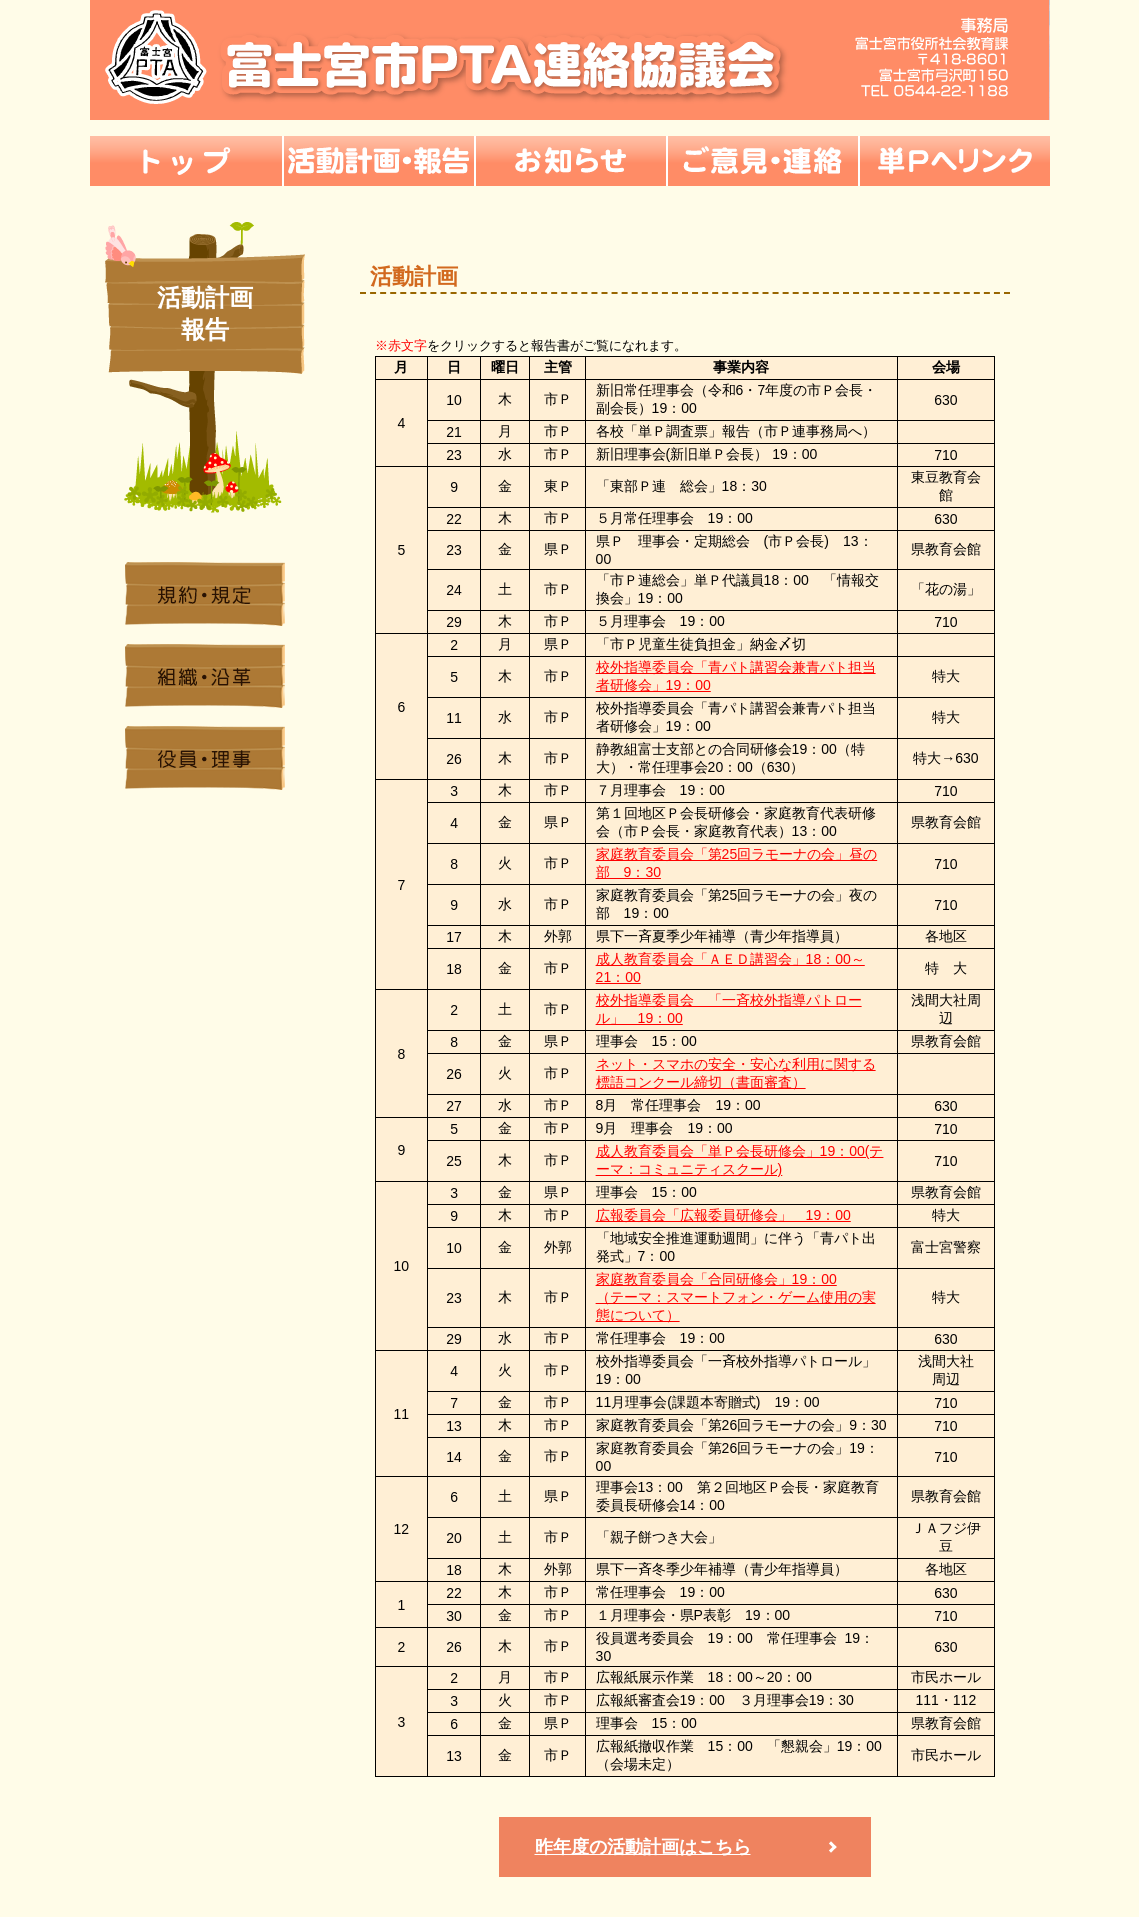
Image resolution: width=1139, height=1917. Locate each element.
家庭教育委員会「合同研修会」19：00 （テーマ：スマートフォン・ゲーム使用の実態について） (736, 1297)
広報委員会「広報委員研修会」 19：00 (723, 1215)
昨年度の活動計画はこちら (643, 1847)
